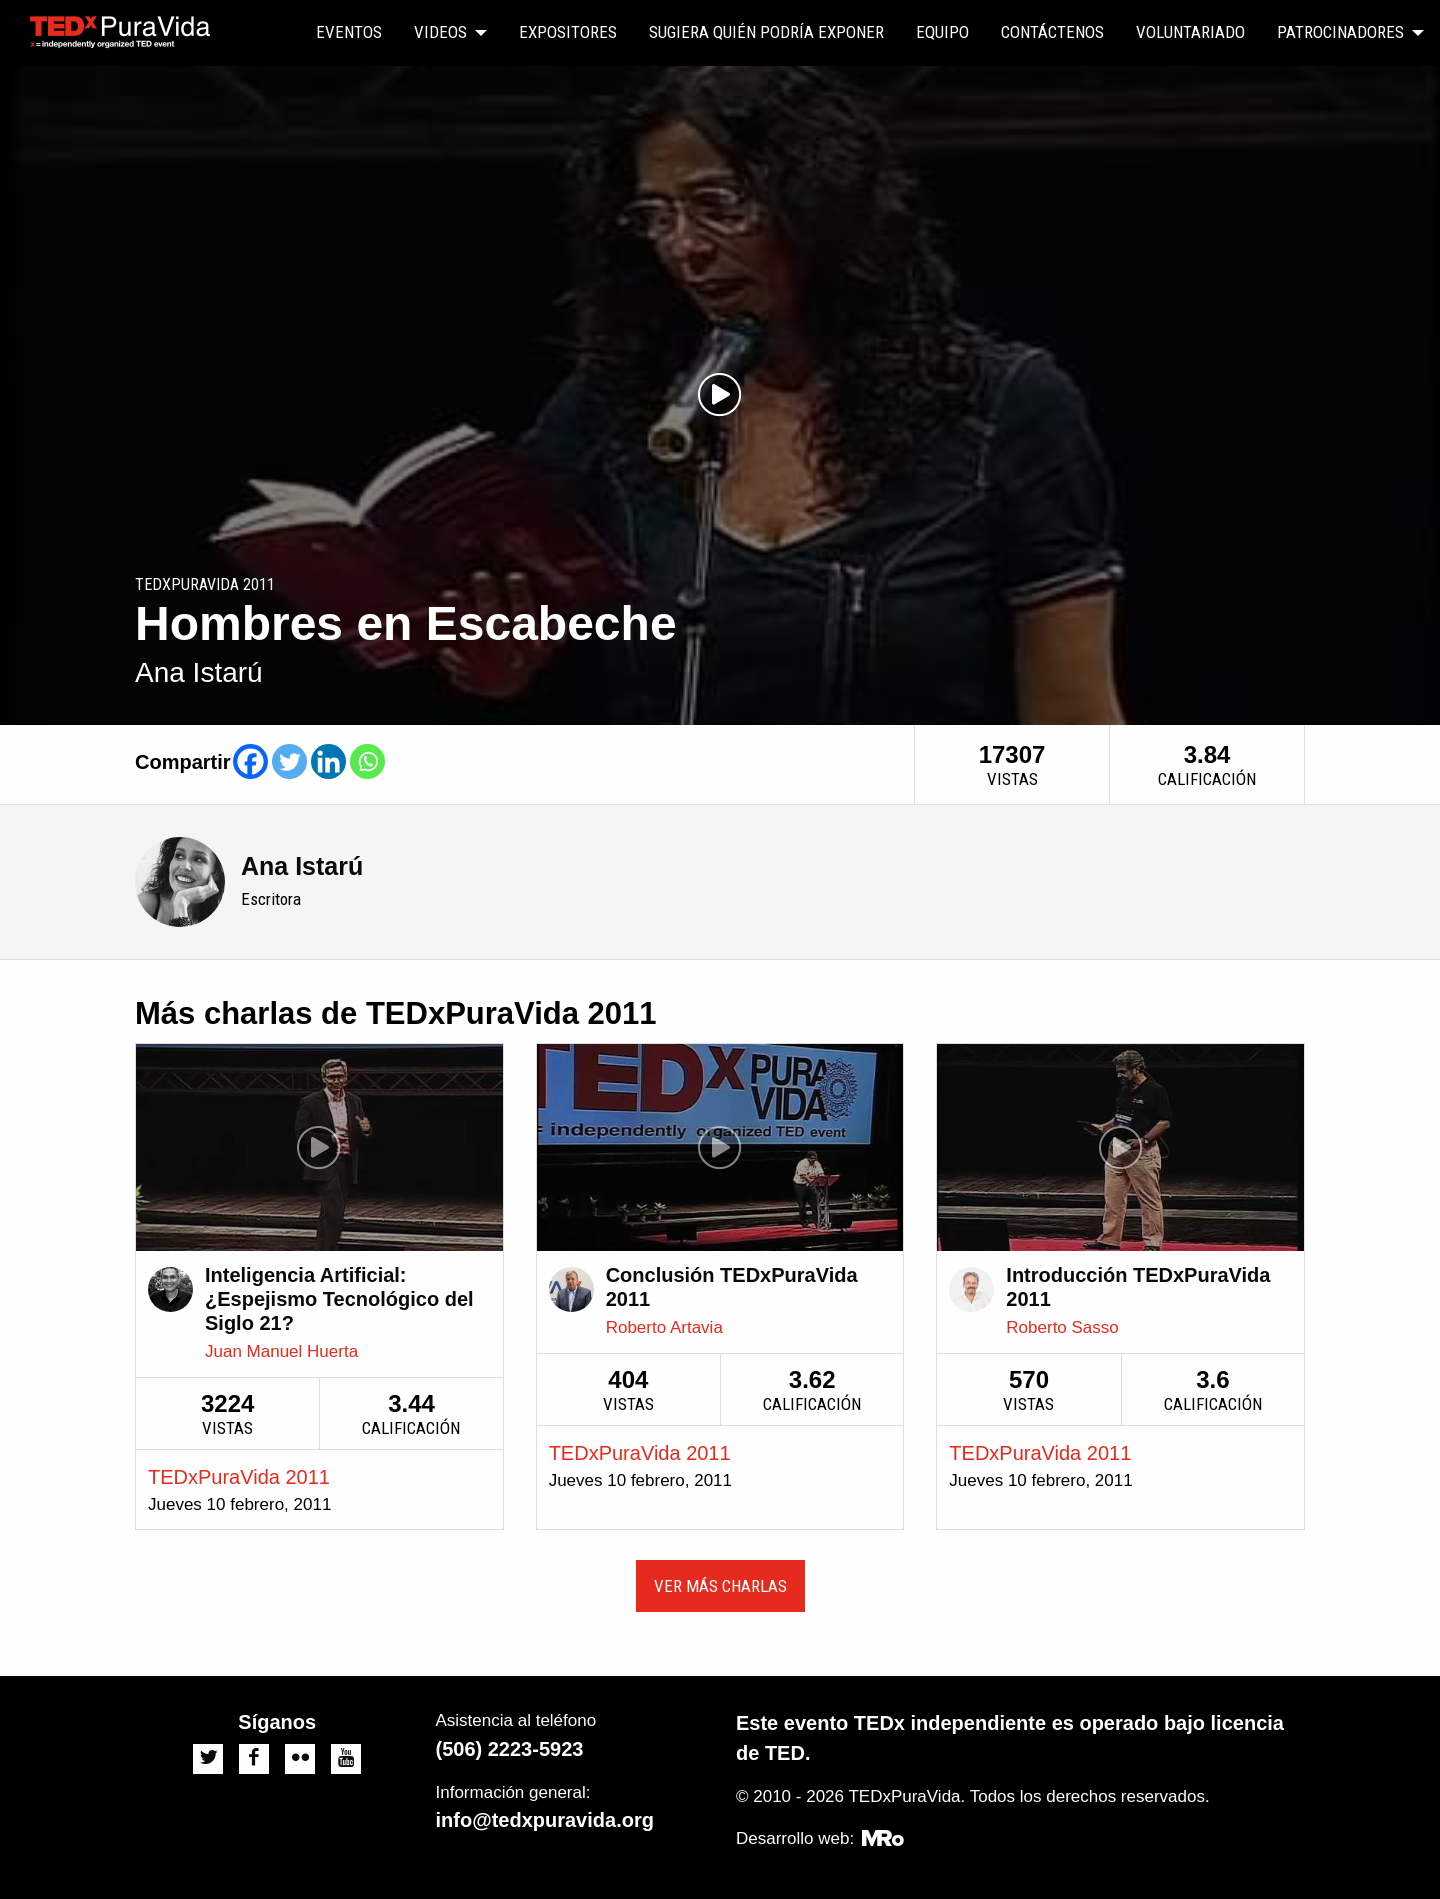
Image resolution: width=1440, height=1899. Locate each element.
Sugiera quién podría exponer (766, 32)
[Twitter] (289, 761)
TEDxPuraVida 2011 (239, 1477)
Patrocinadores (1340, 32)
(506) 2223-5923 (510, 1749)
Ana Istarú (302, 866)
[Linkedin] (328, 761)
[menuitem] (349, 33)
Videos (440, 32)
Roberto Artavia (664, 1327)
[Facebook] (250, 761)
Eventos (349, 32)
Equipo (942, 32)
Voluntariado (1190, 32)
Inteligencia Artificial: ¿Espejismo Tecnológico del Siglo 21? (339, 1299)
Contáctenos (1052, 32)
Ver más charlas (720, 1586)
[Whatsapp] (367, 761)
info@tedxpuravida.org (545, 1820)
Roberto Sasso (1062, 1327)
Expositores (568, 32)
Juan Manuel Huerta (281, 1351)
